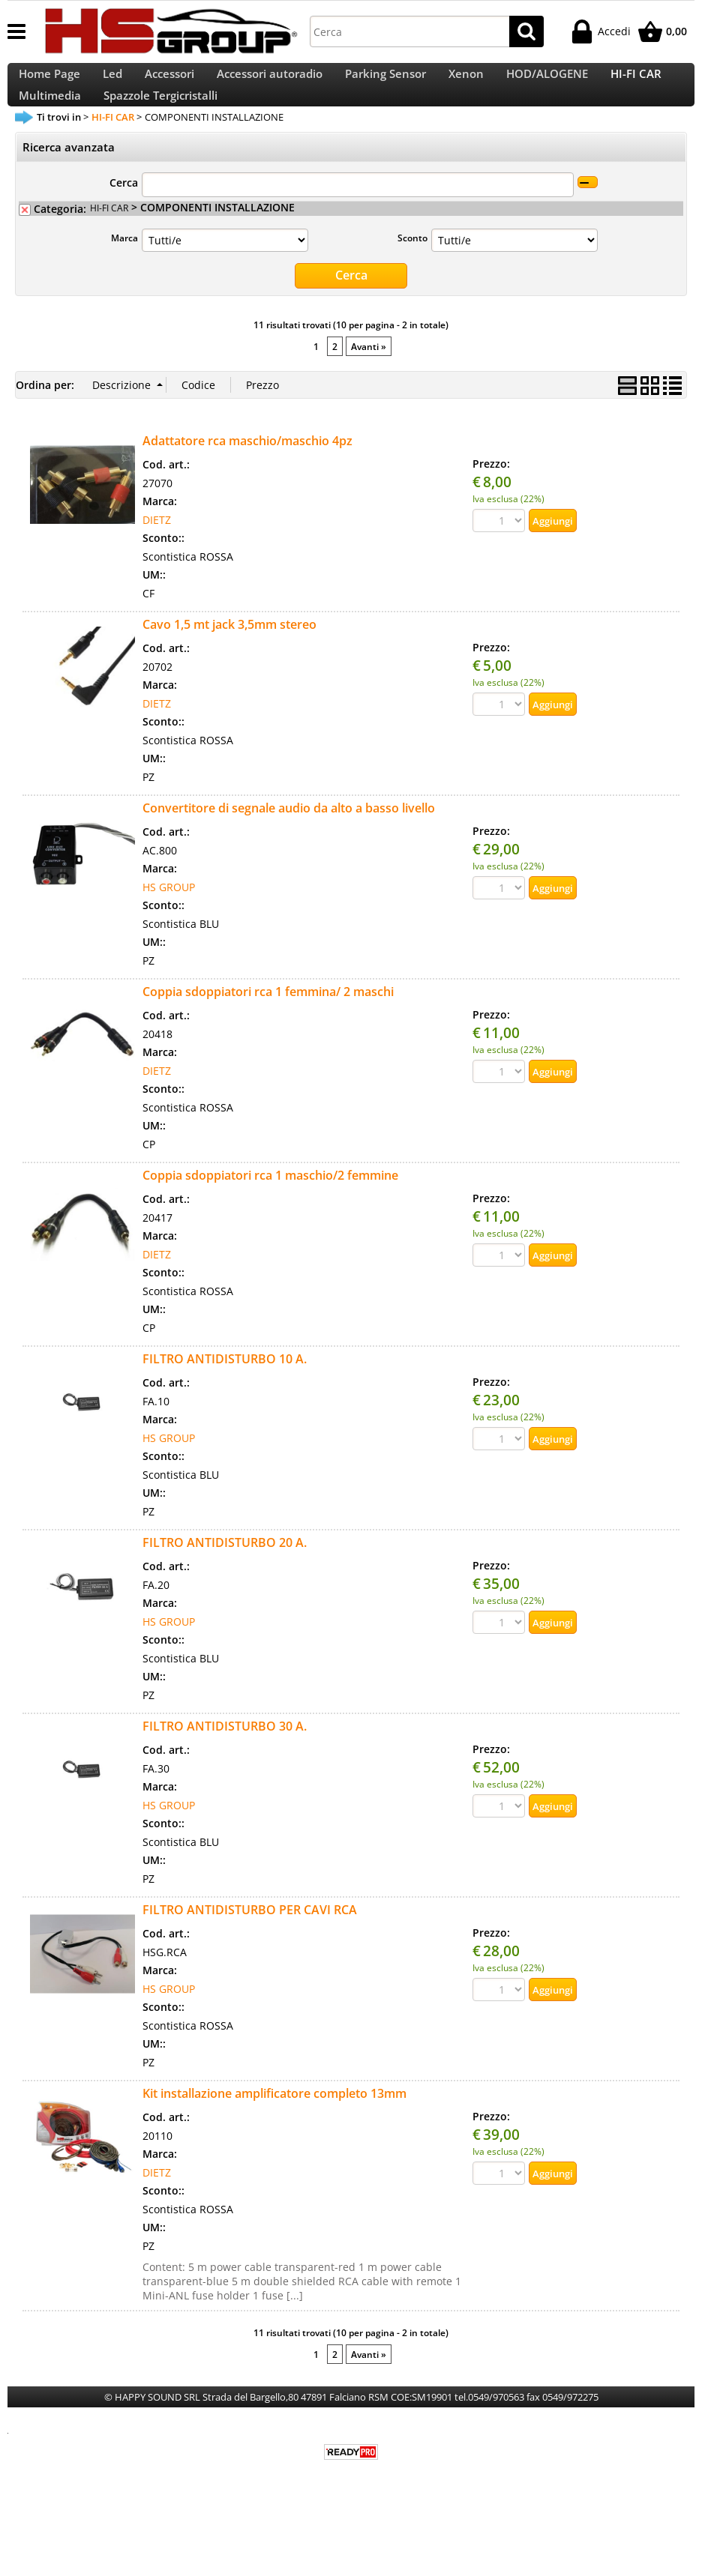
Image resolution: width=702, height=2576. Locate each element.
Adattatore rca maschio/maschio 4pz (247, 475)
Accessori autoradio (269, 83)
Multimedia (50, 122)
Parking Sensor (385, 83)
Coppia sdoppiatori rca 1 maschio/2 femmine (270, 1209)
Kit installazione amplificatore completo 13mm (274, 2128)
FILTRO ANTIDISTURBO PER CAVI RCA (249, 1944)
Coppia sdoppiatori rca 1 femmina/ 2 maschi (268, 1026)
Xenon (466, 83)
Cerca (124, 219)
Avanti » (368, 381)
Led (112, 83)
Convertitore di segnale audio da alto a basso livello (288, 842)
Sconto (413, 274)
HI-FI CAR (636, 83)
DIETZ (156, 554)
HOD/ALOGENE (547, 83)
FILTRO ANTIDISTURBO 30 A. (224, 1760)
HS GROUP (168, 921)
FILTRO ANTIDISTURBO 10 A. (224, 1393)
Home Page (49, 83)
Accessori (169, 83)
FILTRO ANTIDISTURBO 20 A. (224, 1577)
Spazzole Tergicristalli (161, 122)
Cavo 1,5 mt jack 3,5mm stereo (229, 659)
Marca (124, 274)
